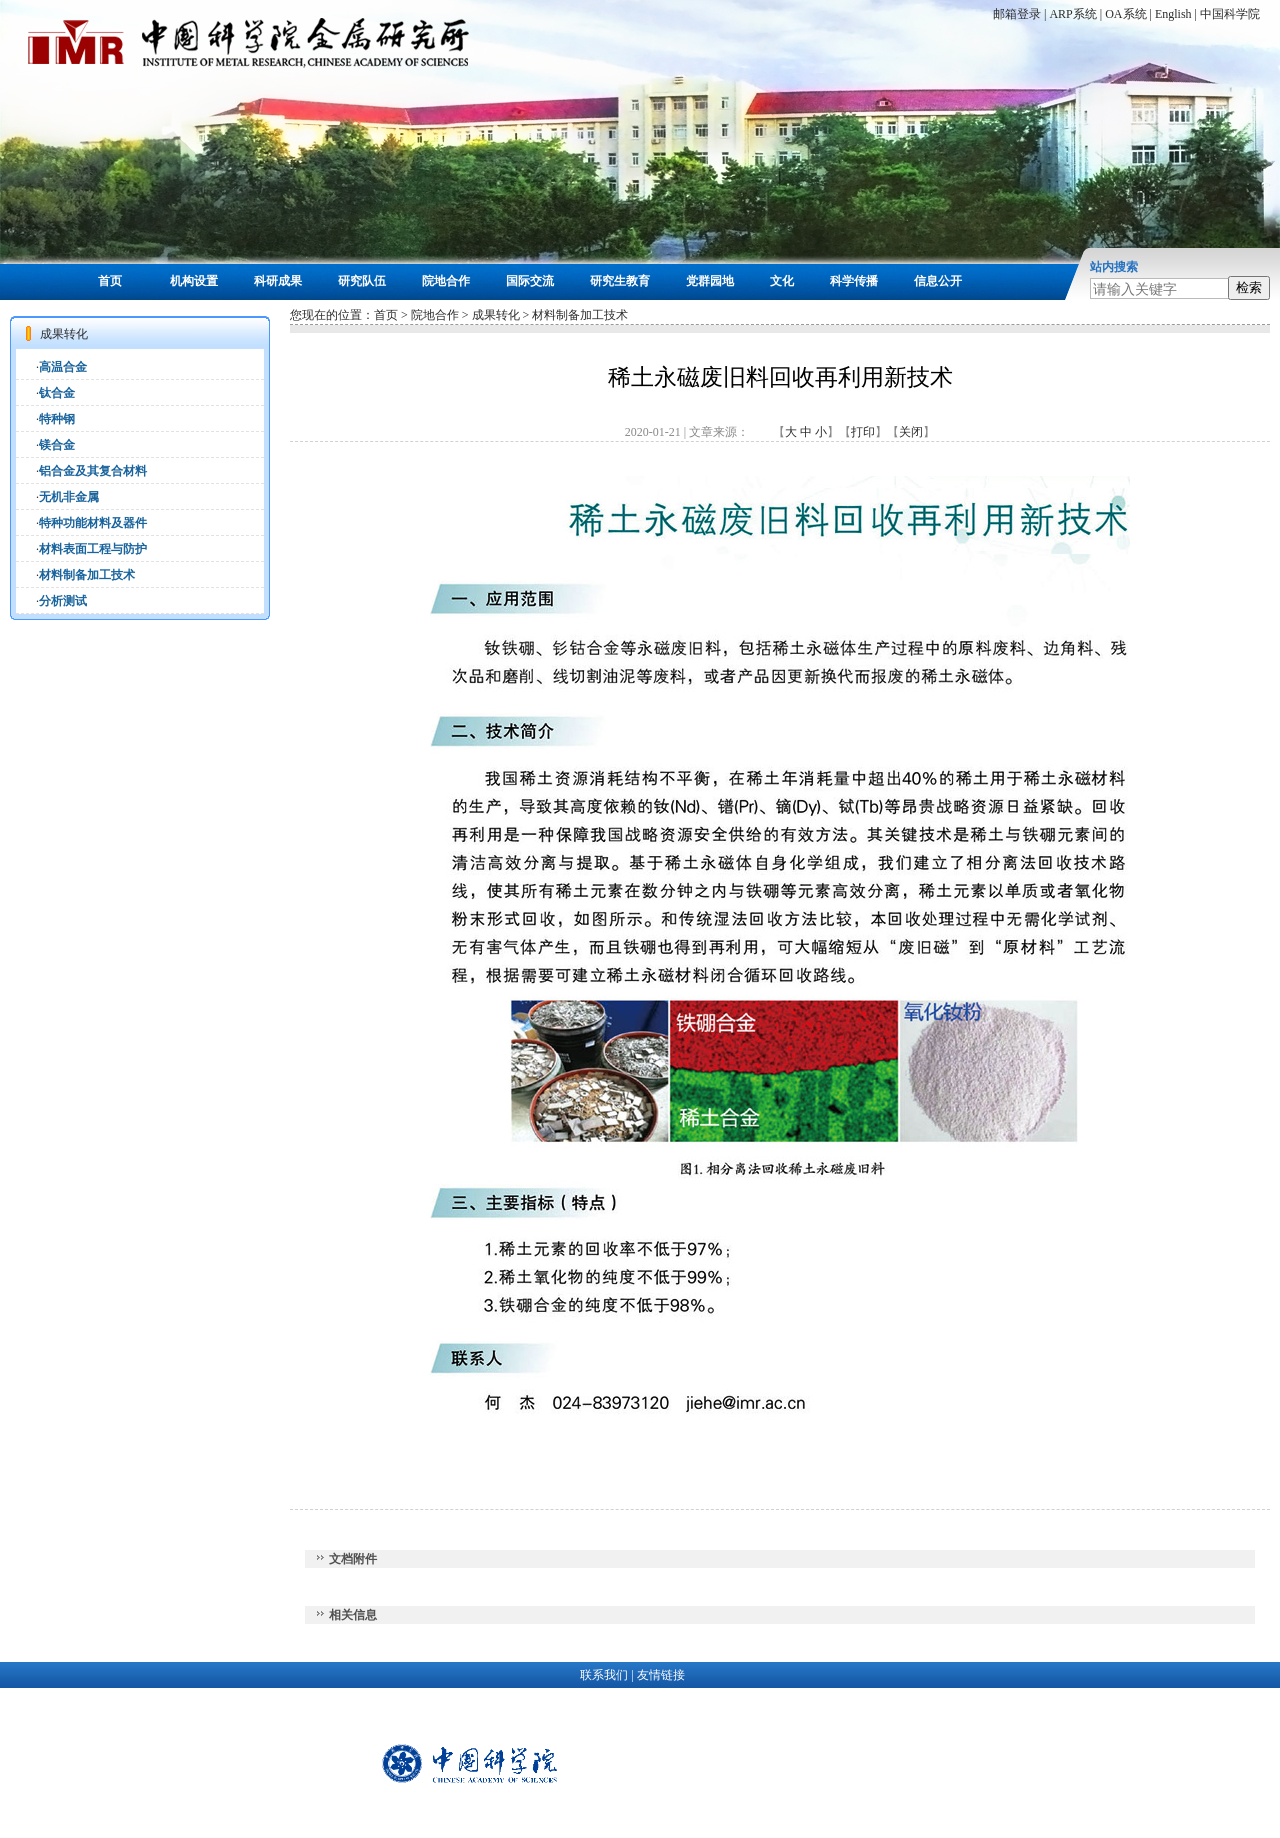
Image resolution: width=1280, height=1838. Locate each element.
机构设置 (194, 281)
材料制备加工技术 (87, 575)
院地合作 (446, 281)
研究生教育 (620, 281)
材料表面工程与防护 (93, 549)
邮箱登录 (1017, 14)
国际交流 (530, 281)
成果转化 (496, 315)
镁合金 (57, 445)
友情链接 (661, 1675)
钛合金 (57, 393)
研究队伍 (362, 281)
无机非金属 (69, 497)
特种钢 (57, 419)
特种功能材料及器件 (93, 523)
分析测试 (63, 601)
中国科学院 (1230, 14)
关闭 (911, 432)
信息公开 (938, 281)
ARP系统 (1072, 14)
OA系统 (1125, 14)
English (1173, 14)
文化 (782, 281)
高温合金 (63, 367)
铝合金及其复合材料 (93, 471)
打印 (863, 432)
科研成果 (278, 281)
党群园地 (710, 281)
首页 (110, 281)
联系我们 (604, 1675)
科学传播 (854, 281)
